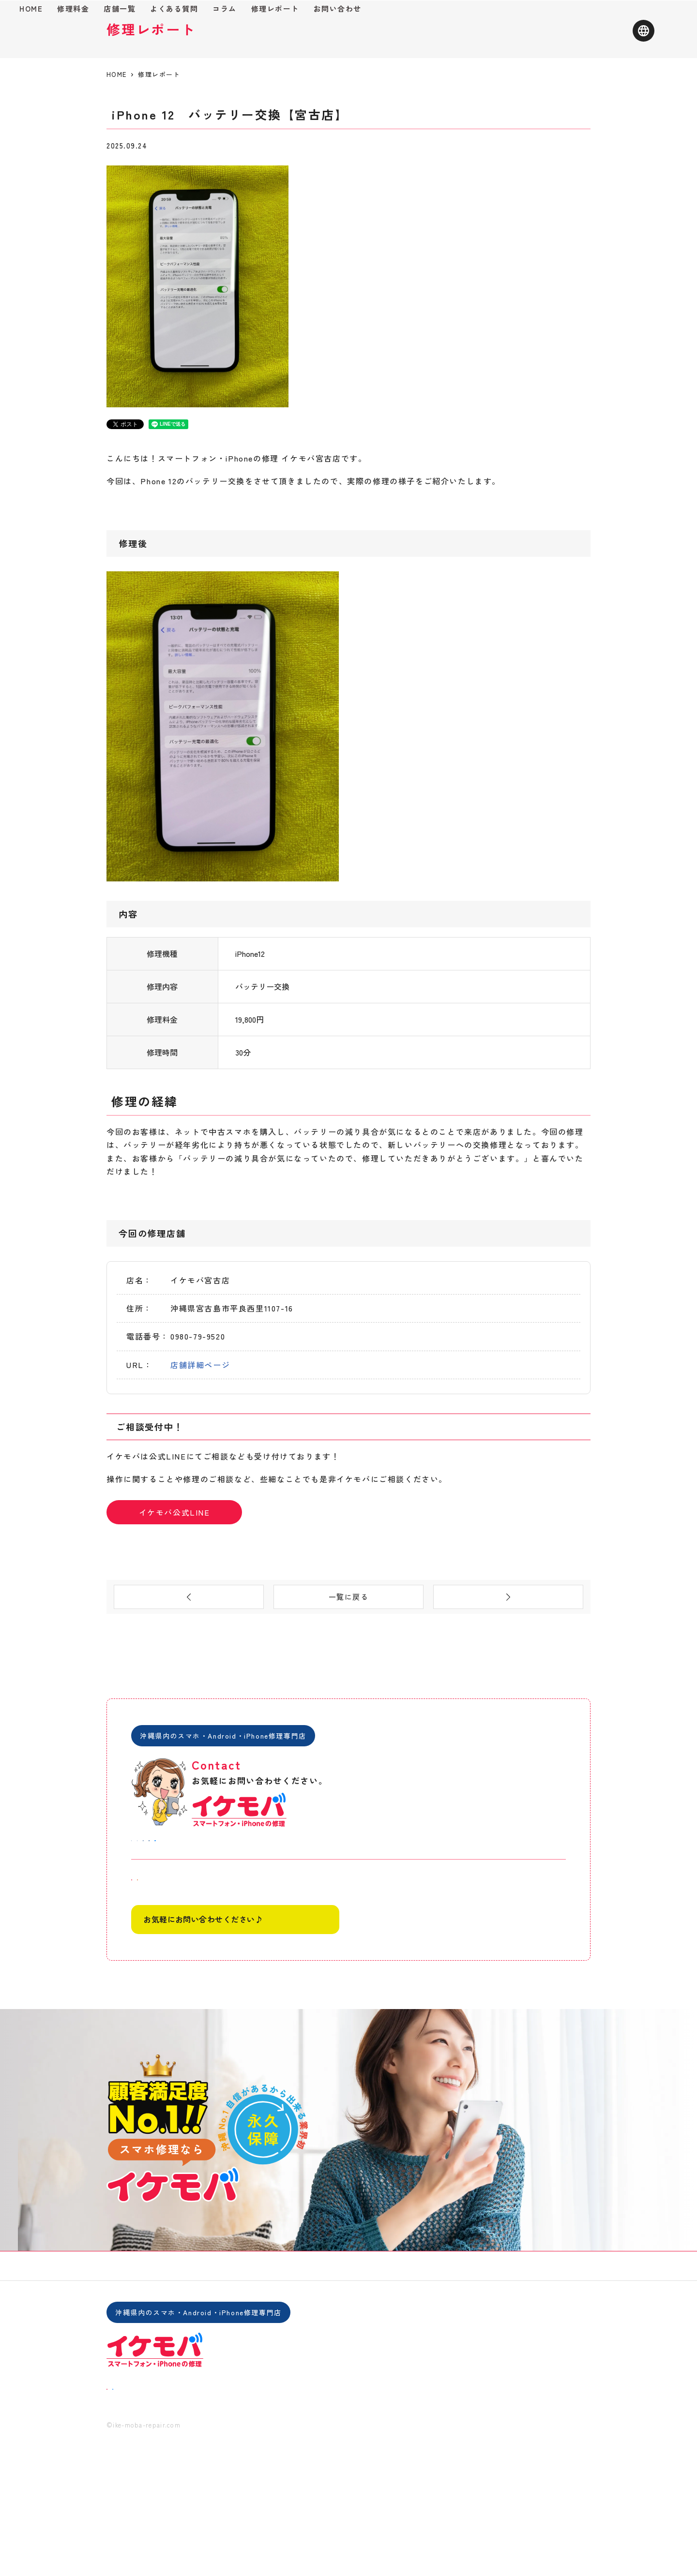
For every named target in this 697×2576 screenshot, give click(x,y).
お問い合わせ (455, 42)
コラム (342, 42)
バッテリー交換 (186, 206)
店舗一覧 (237, 42)
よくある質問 (292, 42)
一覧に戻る (349, 1659)
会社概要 (402, 2363)
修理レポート (393, 42)
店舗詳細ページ (200, 1424)
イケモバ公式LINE (174, 1572)
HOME (148, 42)
